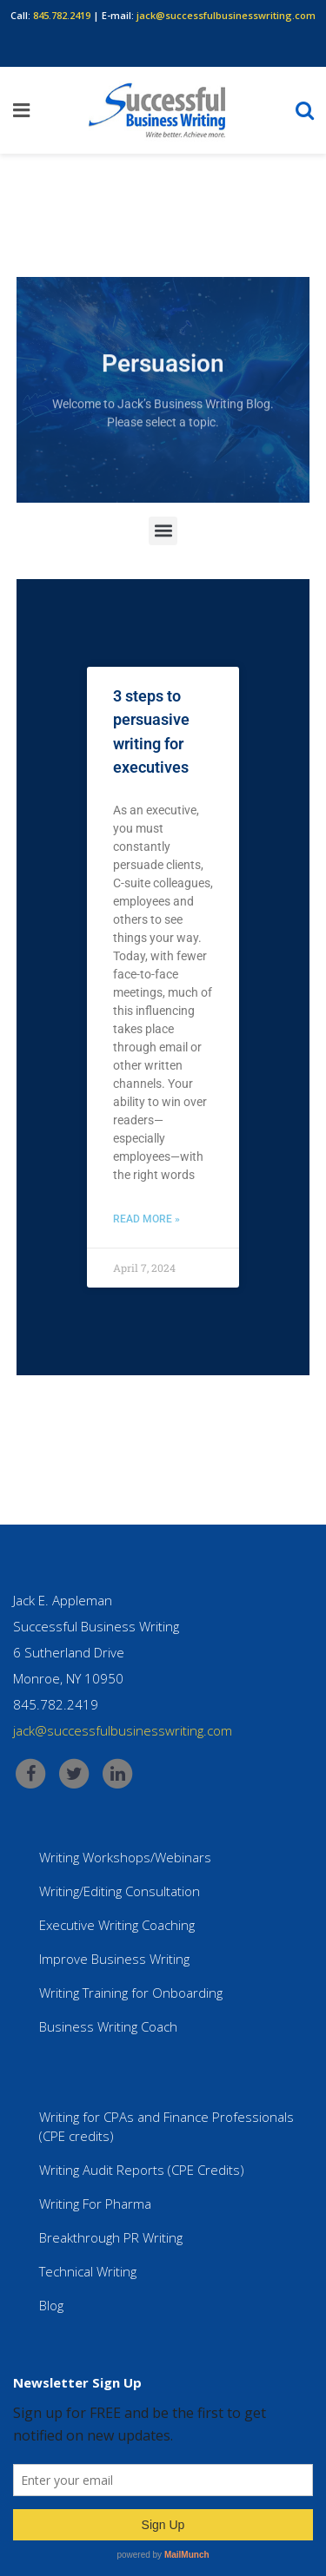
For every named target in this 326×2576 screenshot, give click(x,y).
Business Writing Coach (108, 2026)
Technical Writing (87, 2271)
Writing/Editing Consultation (119, 1891)
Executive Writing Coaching (117, 1925)
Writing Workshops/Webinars (125, 1857)
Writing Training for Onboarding (131, 1992)
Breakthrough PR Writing (111, 2237)
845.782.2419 (61, 15)
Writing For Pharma (95, 2203)
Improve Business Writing (114, 1958)
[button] (163, 533)
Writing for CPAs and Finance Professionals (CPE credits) (166, 2126)
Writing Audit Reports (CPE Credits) (141, 2169)
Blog (51, 2305)
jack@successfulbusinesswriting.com (226, 15)
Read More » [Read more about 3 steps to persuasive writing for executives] (146, 1219)
